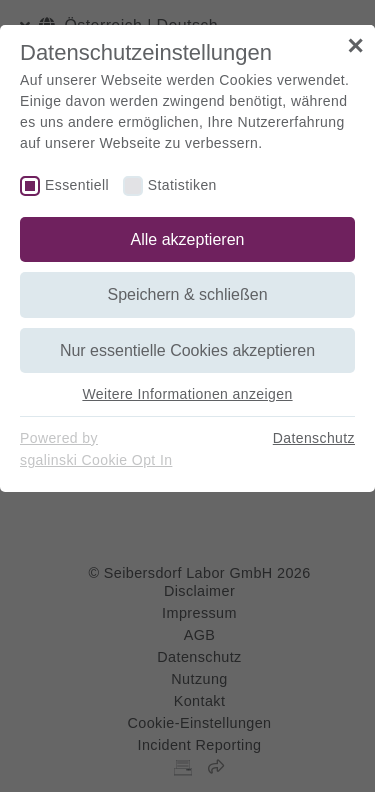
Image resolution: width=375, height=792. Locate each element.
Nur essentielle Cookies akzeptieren (187, 350)
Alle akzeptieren (188, 239)
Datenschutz (314, 438)
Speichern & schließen (187, 294)
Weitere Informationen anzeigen (187, 394)
